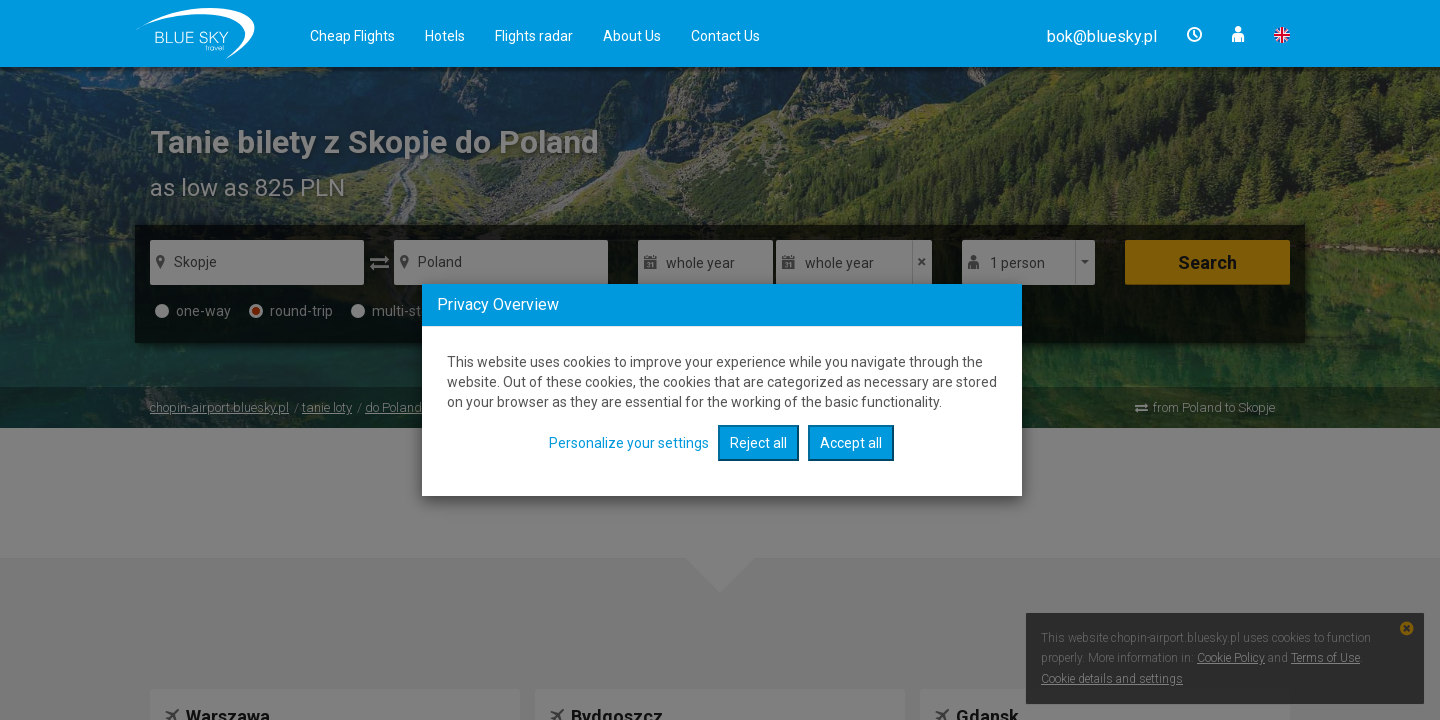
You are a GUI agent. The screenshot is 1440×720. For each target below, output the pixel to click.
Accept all (851, 443)
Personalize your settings (629, 443)
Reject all (758, 443)
